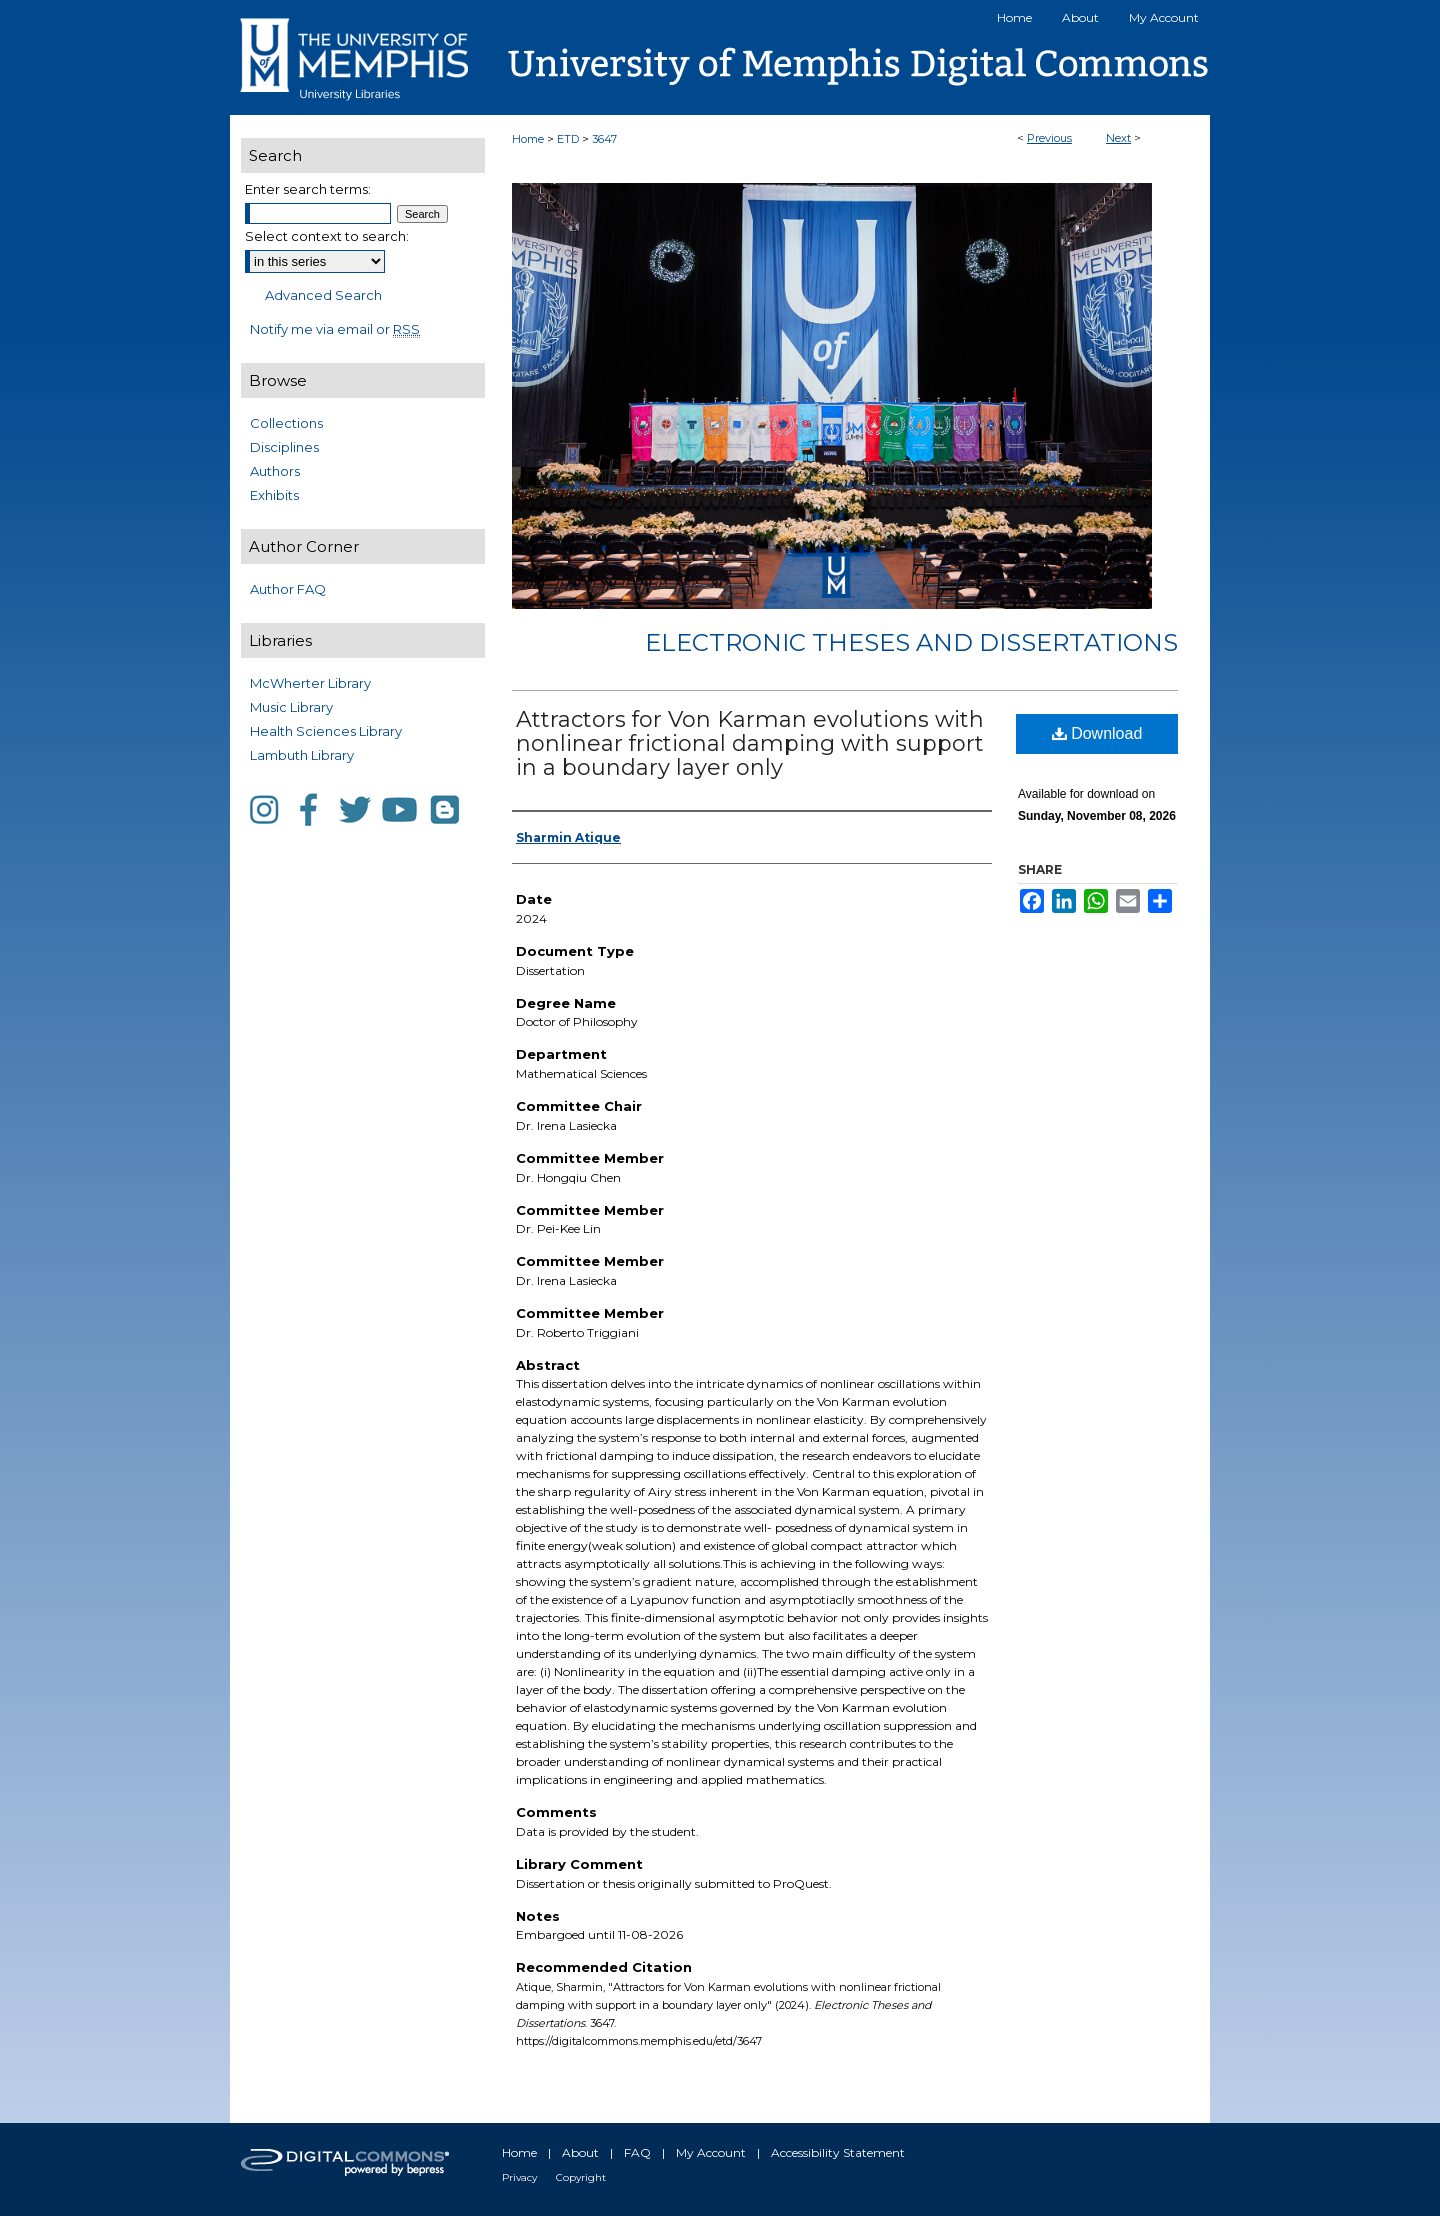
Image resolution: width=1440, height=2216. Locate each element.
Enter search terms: (308, 189)
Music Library (291, 707)
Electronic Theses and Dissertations (911, 642)
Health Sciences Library (326, 731)
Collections (286, 423)
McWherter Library (310, 683)
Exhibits (274, 495)
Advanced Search (323, 295)
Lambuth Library (302, 755)
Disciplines (284, 447)
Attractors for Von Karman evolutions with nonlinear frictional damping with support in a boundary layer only (750, 743)
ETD (568, 139)
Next (1118, 138)
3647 (604, 139)
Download (1097, 733)
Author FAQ (288, 589)
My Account (711, 2152)
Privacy (519, 2177)
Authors (275, 471)
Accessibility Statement (838, 2152)
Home (528, 139)
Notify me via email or (335, 329)
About (580, 2152)
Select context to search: (327, 236)
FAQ (637, 2152)
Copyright (581, 2177)
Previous (1049, 138)
